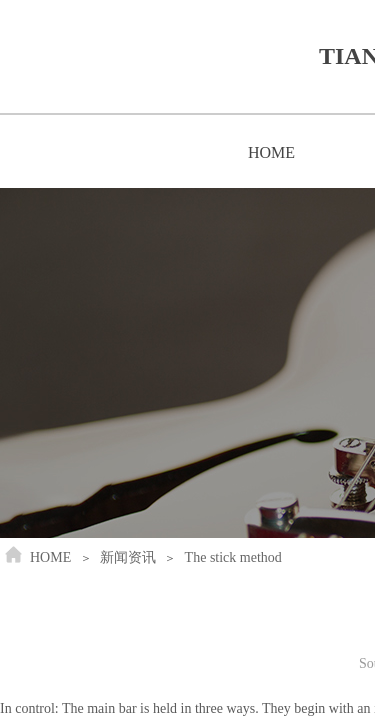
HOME (271, 152)
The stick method (233, 557)
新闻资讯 (128, 557)
